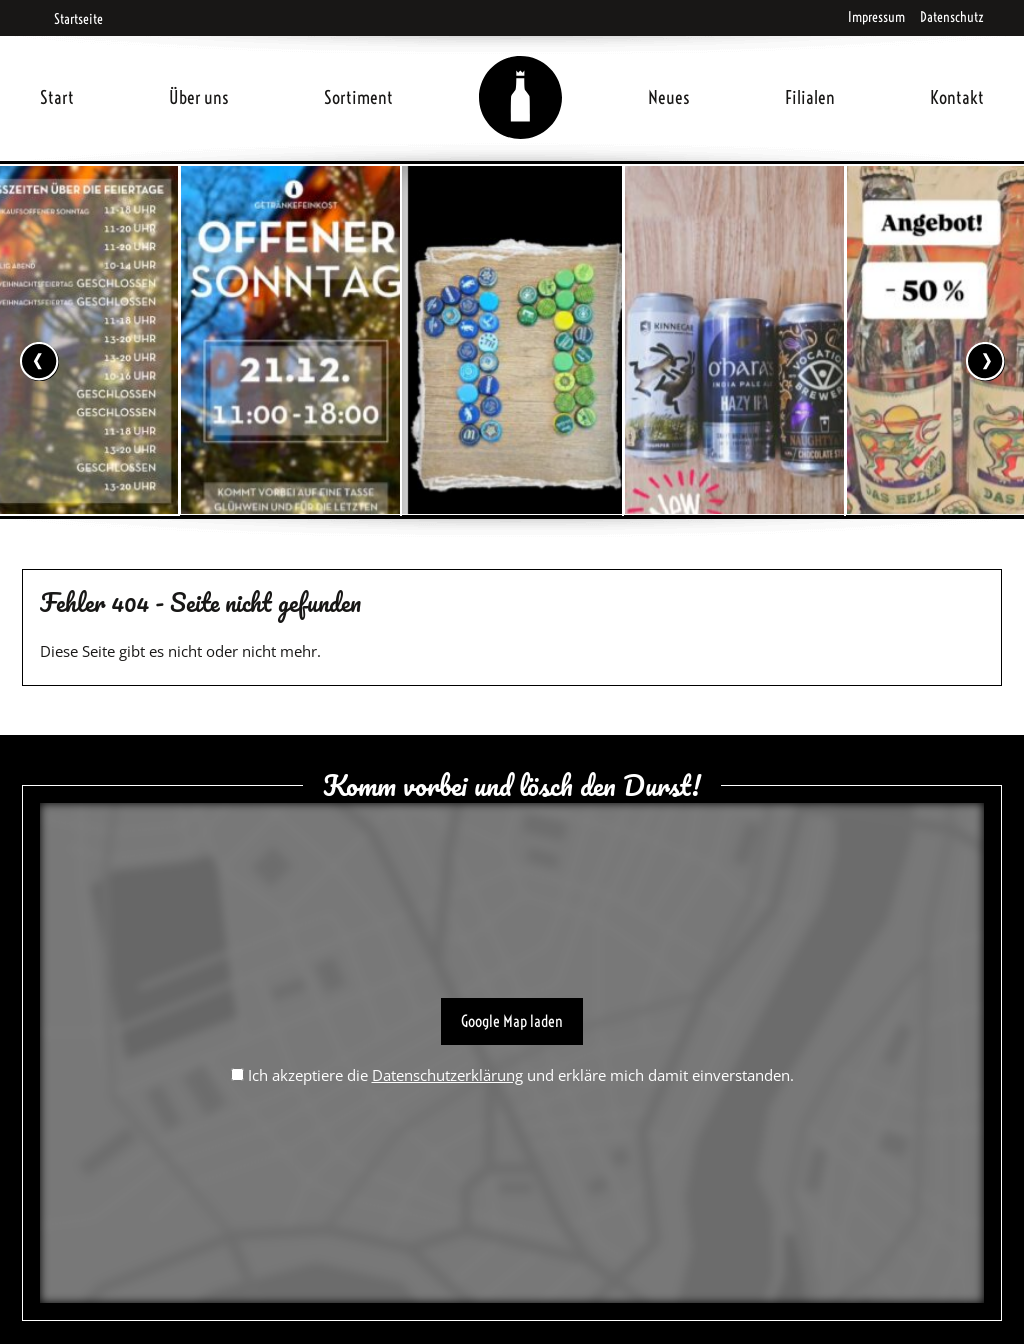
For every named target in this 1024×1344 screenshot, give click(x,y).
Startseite (71, 19)
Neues (669, 97)
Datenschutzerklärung (447, 1075)
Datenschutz (952, 17)
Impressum (876, 17)
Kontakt (957, 97)
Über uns (199, 97)
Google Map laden (512, 1021)
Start (57, 97)
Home (521, 73)
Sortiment (358, 97)
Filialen (810, 97)
